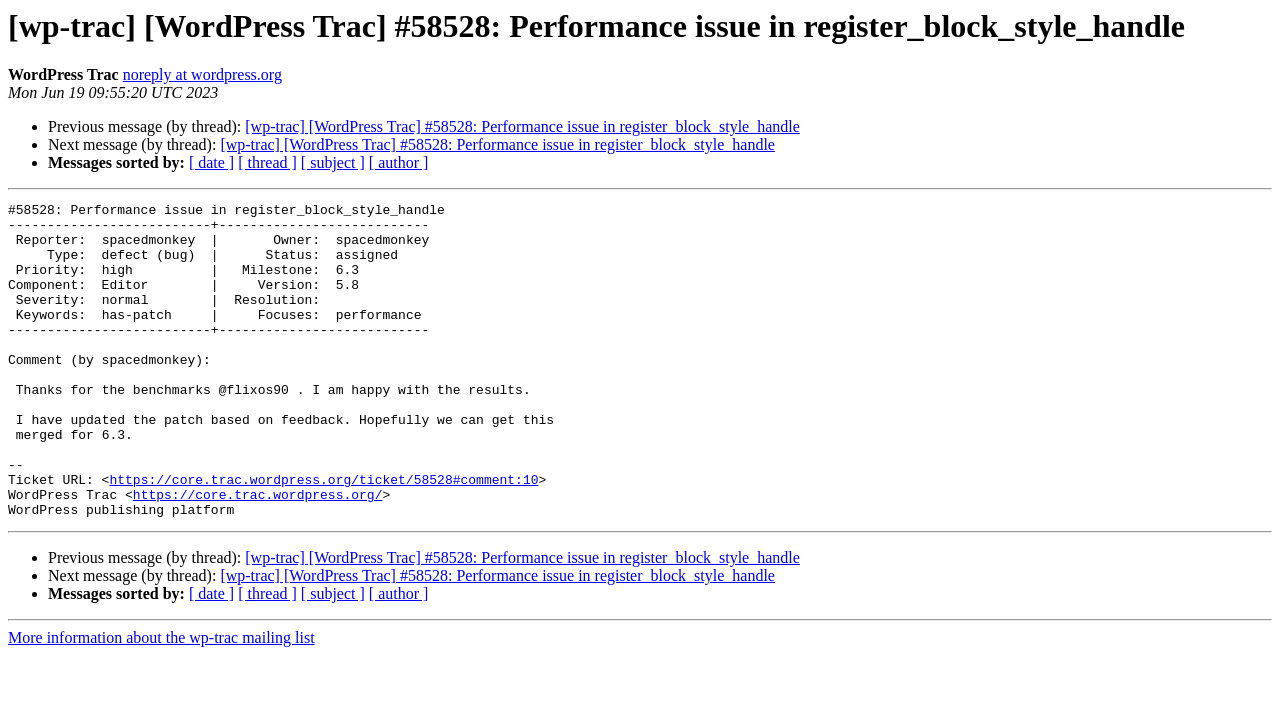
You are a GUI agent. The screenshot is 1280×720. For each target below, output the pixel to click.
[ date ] (211, 162)
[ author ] (399, 162)
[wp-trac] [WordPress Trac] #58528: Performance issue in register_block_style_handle (522, 126)
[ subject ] (333, 162)
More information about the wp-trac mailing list (161, 700)
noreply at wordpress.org (202, 74)
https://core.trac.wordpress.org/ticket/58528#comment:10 (323, 536)
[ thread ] (267, 162)
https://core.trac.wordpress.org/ (258, 554)
